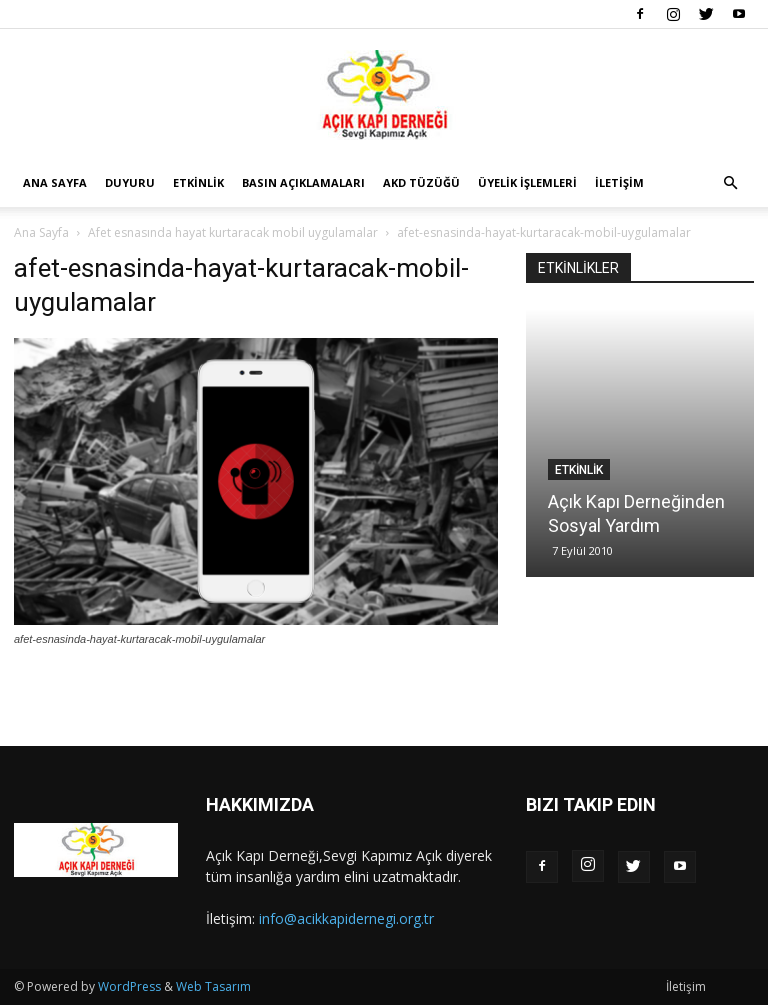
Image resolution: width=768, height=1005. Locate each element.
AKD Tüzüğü (421, 182)
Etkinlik (198, 182)
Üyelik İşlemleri (527, 182)
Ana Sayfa (55, 182)
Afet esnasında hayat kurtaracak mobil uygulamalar (233, 232)
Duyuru (130, 182)
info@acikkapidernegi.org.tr (346, 918)
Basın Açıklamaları (303, 182)
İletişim (619, 182)
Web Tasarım (213, 986)
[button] (730, 183)
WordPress (129, 986)
